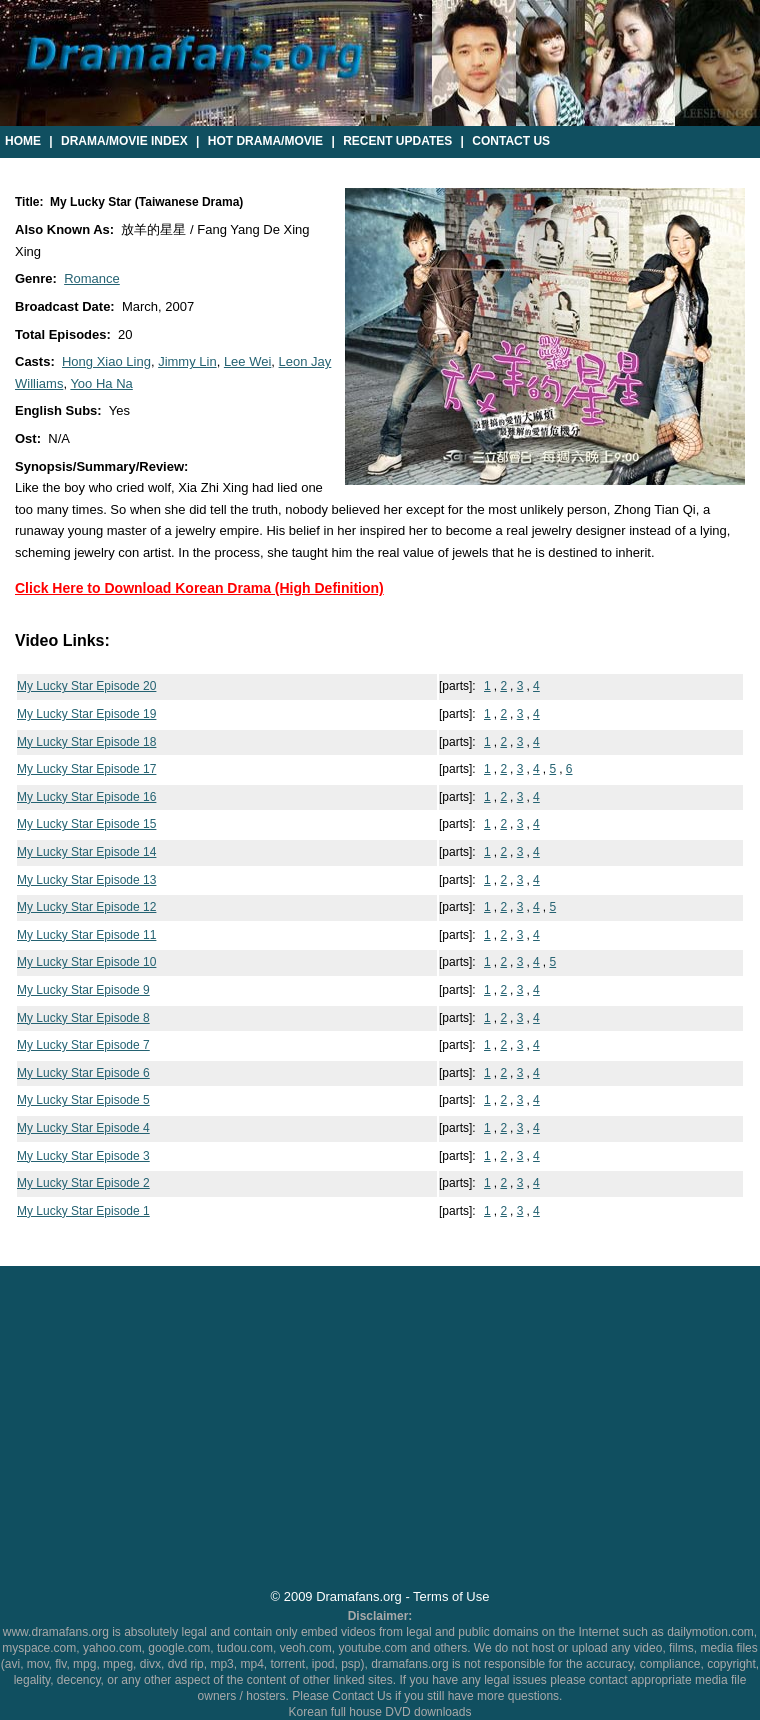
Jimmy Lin (187, 361)
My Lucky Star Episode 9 (83, 990)
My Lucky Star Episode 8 (83, 1018)
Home (23, 141)
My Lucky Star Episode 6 (83, 1073)
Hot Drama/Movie (265, 141)
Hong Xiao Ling (106, 361)
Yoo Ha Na (101, 383)
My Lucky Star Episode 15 (86, 824)
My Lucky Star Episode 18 (86, 742)
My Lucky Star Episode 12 (86, 907)
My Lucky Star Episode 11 (86, 935)
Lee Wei (247, 361)
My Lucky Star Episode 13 (86, 880)
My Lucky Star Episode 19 (86, 714)
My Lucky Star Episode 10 (86, 962)
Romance (92, 278)
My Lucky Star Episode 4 (83, 1128)
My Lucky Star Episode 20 (86, 686)
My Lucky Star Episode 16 (86, 797)
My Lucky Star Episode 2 (83, 1183)
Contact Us (511, 141)
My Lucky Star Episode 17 (86, 769)
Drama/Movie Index (124, 141)
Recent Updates (397, 141)
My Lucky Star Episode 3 (83, 1156)
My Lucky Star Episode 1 (83, 1211)
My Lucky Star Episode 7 (83, 1045)
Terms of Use (451, 1596)
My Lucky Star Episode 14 (86, 852)
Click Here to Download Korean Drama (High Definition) (199, 588)
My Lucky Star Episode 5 (83, 1100)
